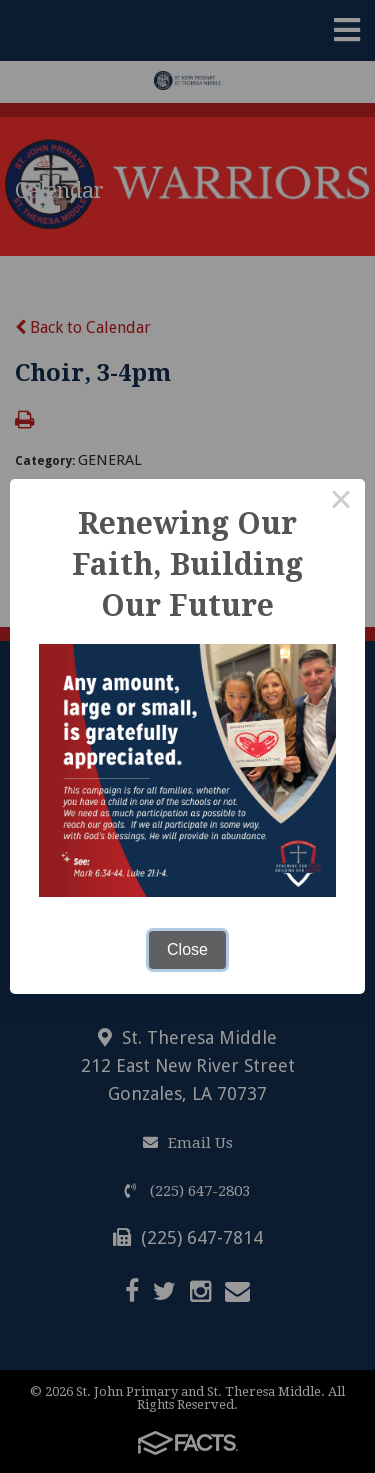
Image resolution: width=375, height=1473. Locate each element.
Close (187, 949)
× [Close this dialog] (341, 503)
